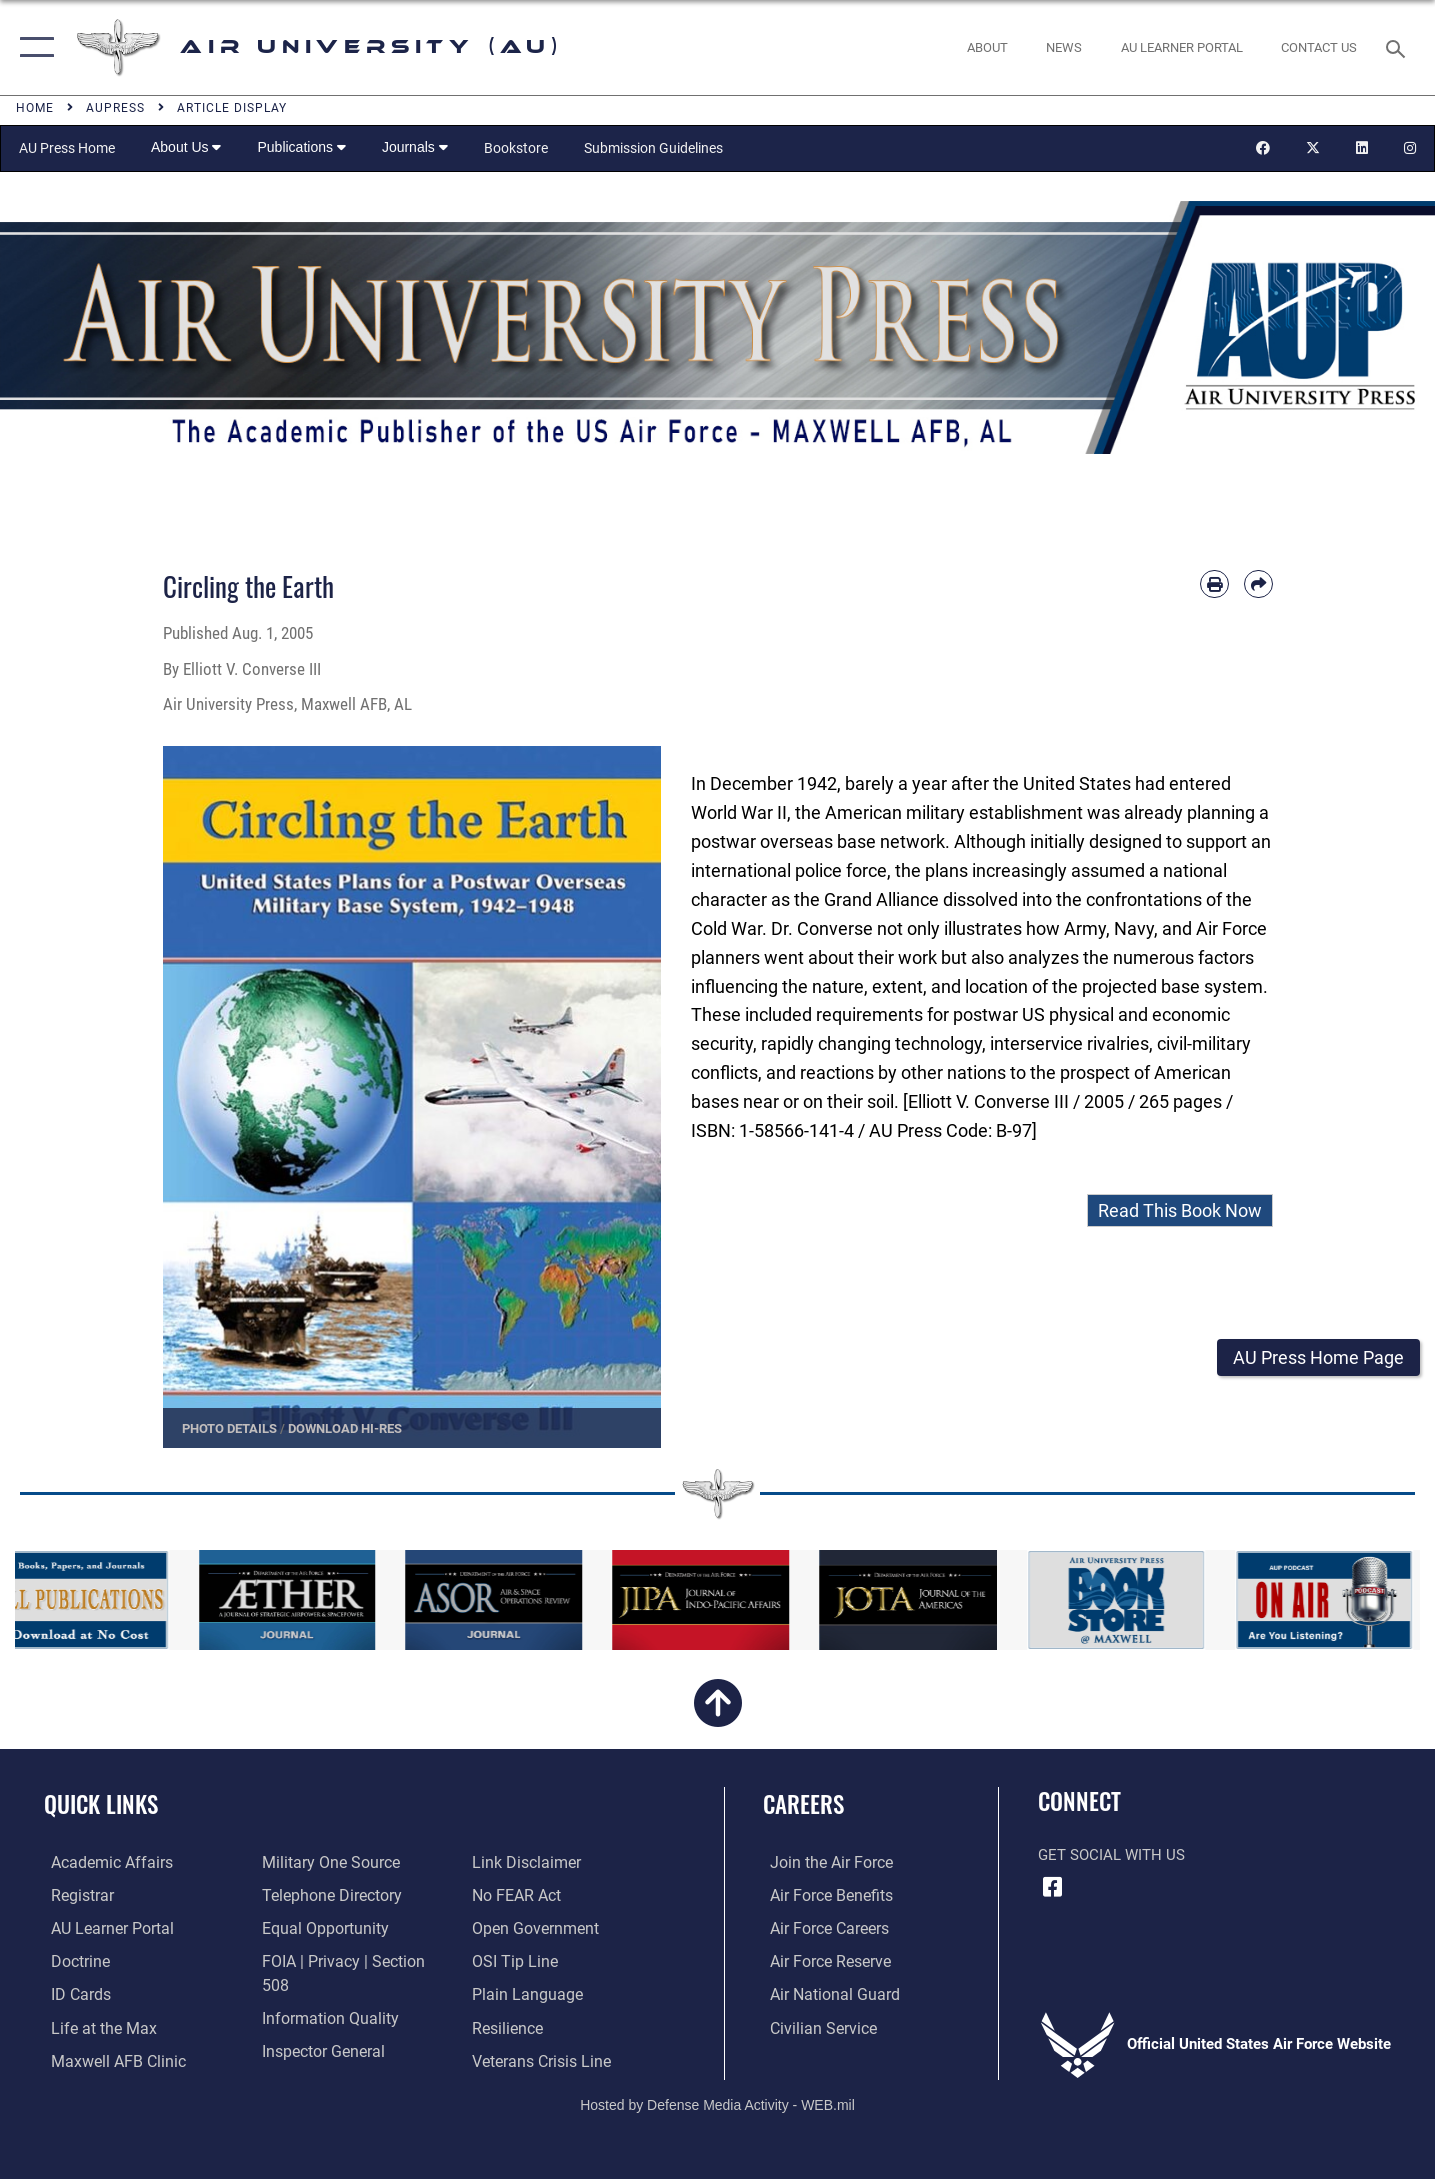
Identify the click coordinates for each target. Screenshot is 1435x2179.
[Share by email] (1258, 584)
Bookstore (516, 148)
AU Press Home (67, 148)
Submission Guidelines (653, 148)
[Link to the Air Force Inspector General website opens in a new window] (318, 2026)
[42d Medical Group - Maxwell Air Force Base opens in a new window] (108, 2058)
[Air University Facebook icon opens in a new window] (1053, 1887)
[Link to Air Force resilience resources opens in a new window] (509, 1993)
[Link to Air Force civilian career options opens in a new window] (814, 2026)
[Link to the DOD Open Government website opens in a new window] (534, 1895)
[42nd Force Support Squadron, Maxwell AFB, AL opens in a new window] (93, 2026)
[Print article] (1214, 584)
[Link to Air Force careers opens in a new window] (821, 1927)
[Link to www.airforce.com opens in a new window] (822, 1862)
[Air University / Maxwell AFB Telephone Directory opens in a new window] (326, 1895)
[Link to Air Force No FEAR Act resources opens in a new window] (518, 1862)
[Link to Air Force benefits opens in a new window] (822, 1895)
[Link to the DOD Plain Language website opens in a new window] (525, 1960)
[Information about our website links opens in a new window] (311, 2058)
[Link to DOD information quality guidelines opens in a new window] (323, 1993)
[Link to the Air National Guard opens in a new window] (824, 1993)
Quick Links (101, 1804)
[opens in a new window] (1181, 47)
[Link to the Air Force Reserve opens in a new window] (822, 1960)
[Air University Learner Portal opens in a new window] (103, 1927)
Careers (803, 1804)
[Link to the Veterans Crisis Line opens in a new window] (542, 2026)
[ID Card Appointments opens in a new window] (72, 1993)
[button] (32, 47)
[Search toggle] (1398, 47)
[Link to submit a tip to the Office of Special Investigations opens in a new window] (515, 1927)
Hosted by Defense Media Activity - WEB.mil (717, 2095)
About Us (186, 147)
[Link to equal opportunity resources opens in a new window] (318, 1927)
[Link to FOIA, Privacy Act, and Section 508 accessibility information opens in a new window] (350, 1960)
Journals (415, 147)
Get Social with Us (1111, 1855)
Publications (301, 147)
